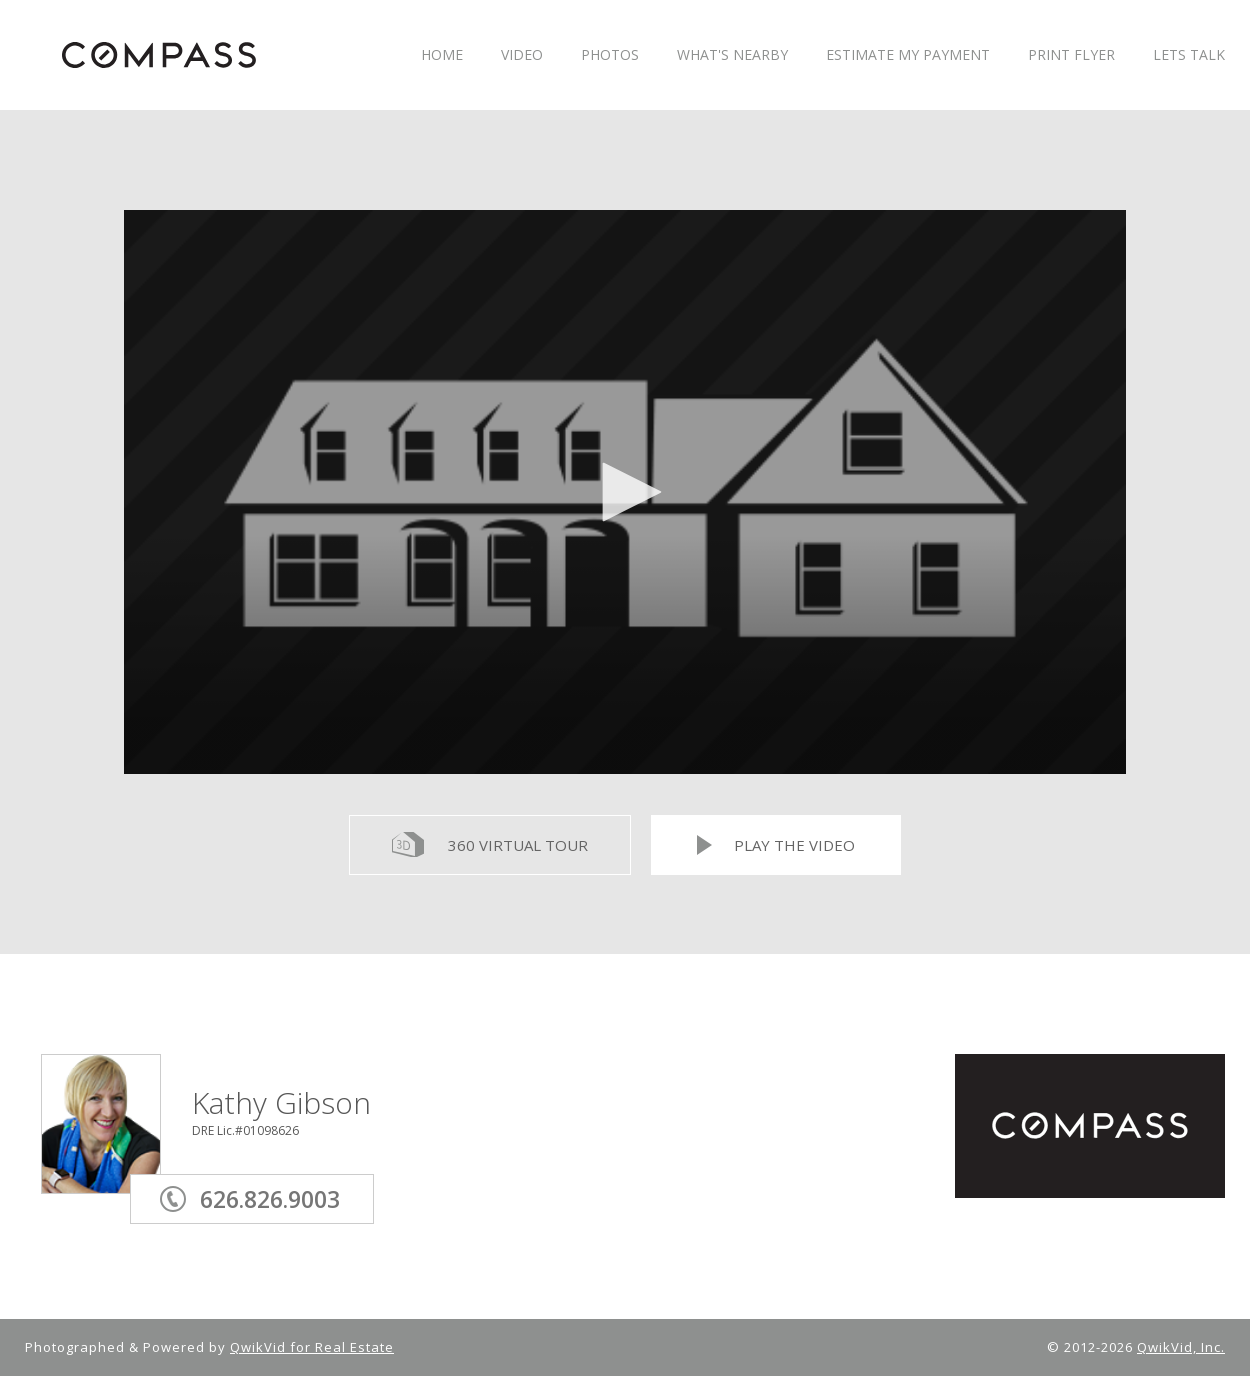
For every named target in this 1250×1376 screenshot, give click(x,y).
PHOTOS (610, 55)
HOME (442, 55)
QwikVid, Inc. (1181, 1347)
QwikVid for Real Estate (312, 1347)
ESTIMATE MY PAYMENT (908, 55)
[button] (625, 492)
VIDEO (522, 55)
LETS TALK (1189, 55)
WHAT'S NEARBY (732, 55)
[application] (625, 492)
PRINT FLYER (1071, 55)
